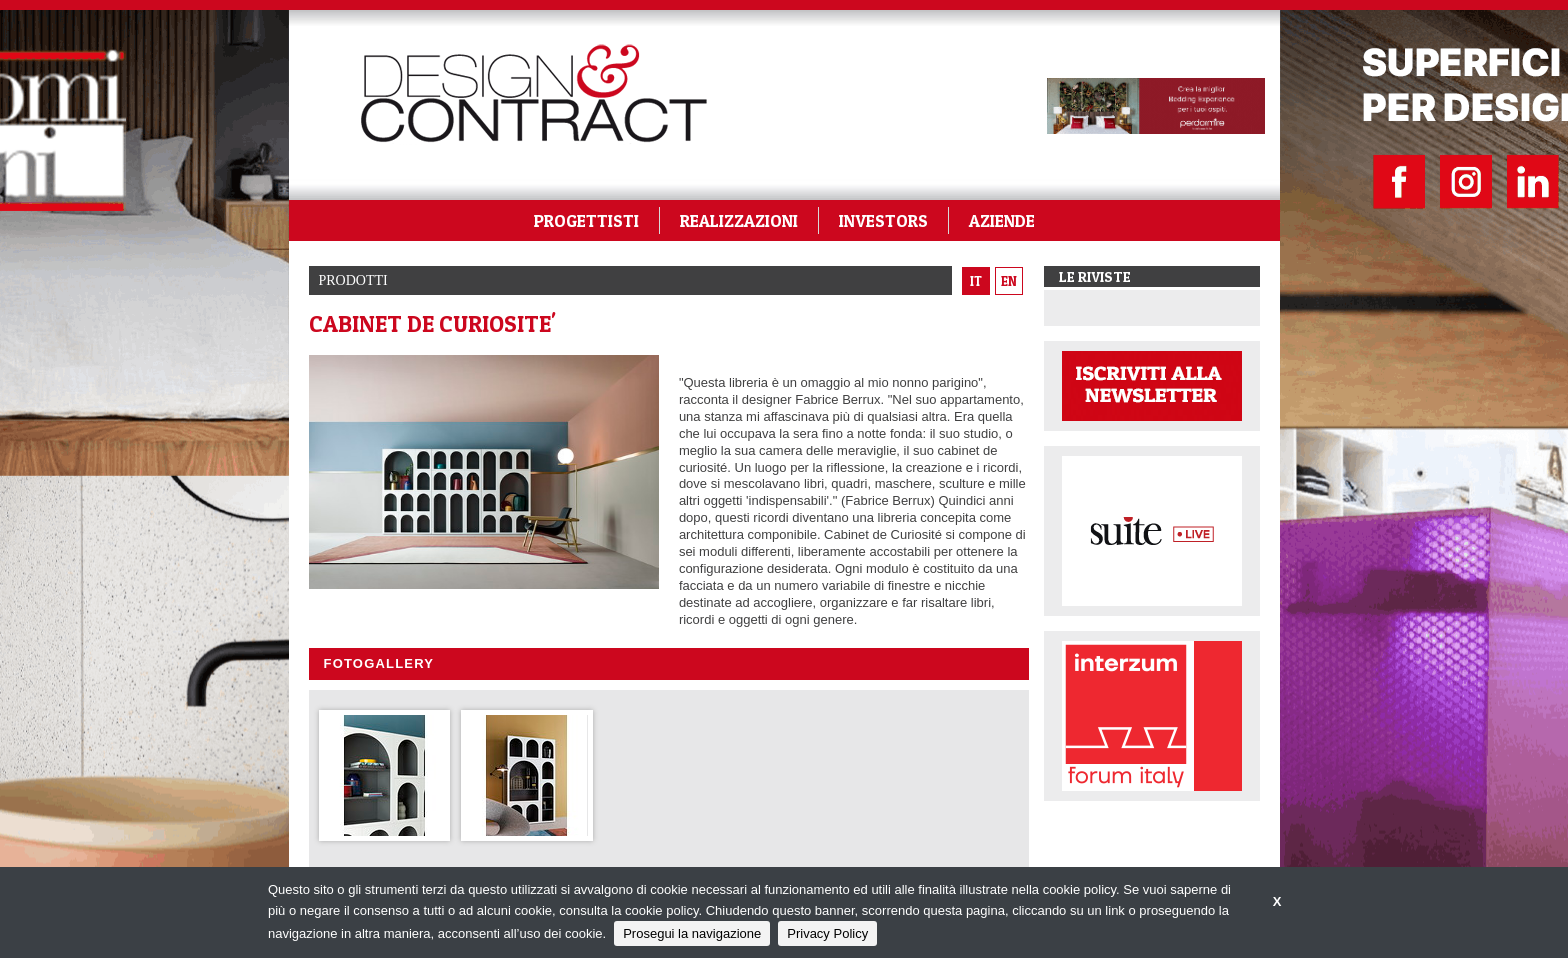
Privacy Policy (827, 933)
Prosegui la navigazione (692, 933)
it (976, 281)
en (1009, 281)
